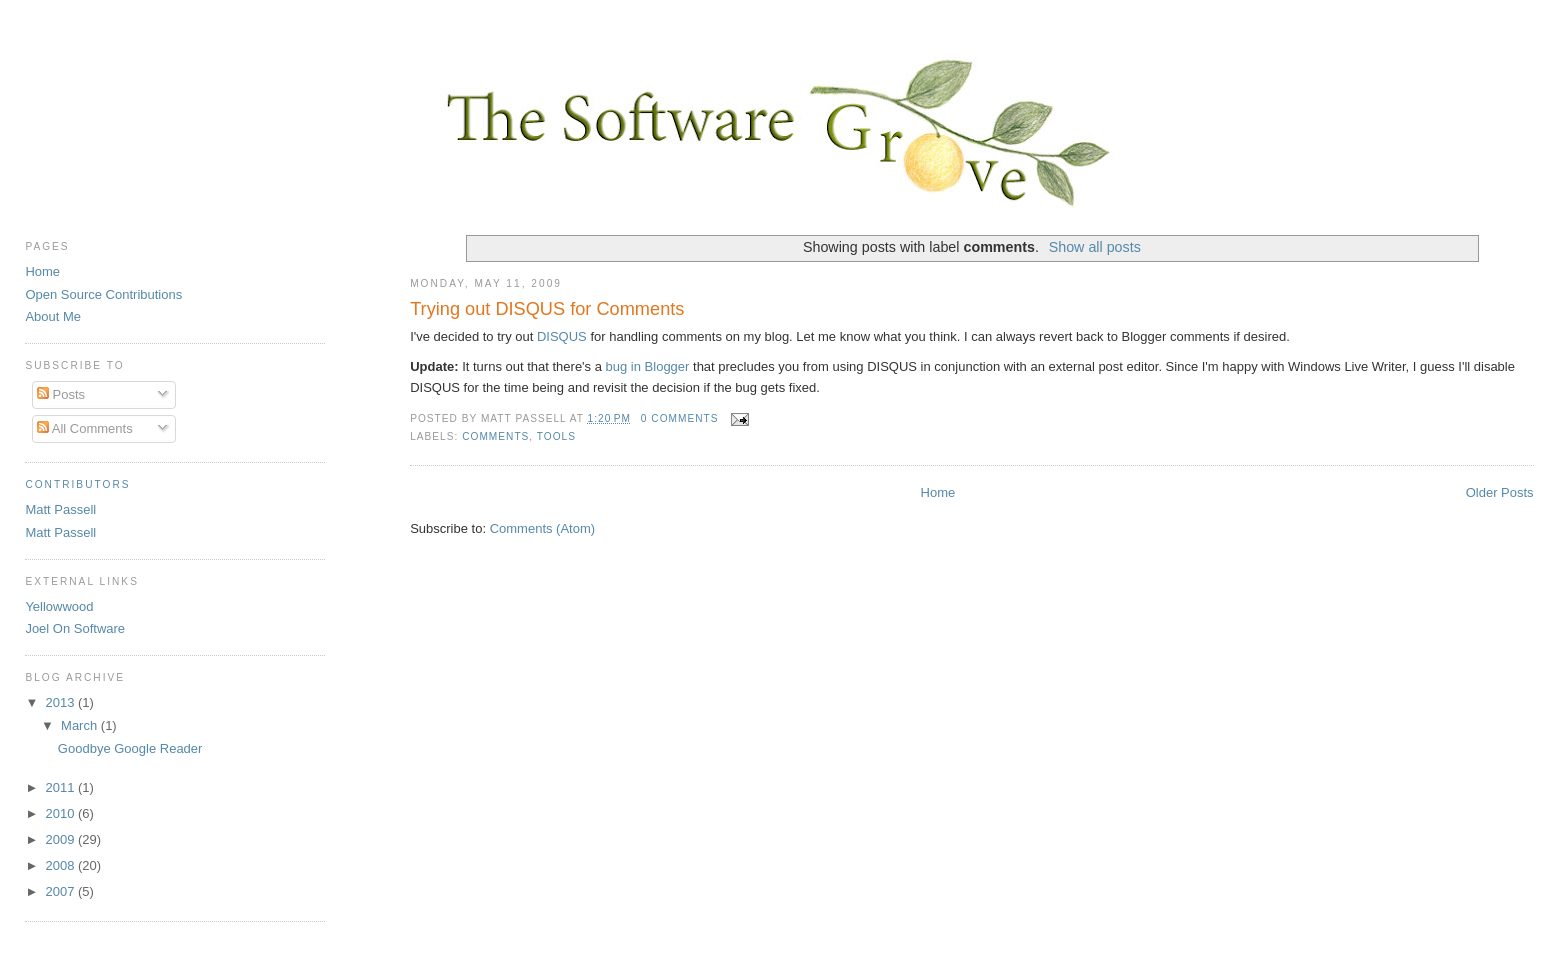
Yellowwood (59, 606)
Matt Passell (60, 509)
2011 (61, 787)
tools (556, 436)
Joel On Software (75, 628)
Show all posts (1095, 247)
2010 (61, 813)
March (81, 725)
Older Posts (1500, 492)
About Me (53, 316)
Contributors (77, 484)
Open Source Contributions (103, 294)
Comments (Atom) (542, 528)
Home (938, 492)
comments (495, 436)
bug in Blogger (648, 366)
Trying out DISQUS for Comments (547, 309)
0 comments (680, 418)
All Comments (85, 428)
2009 (61, 839)
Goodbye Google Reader (130, 748)
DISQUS (562, 336)
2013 (61, 702)
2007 (61, 891)
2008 (61, 865)
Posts (61, 394)
